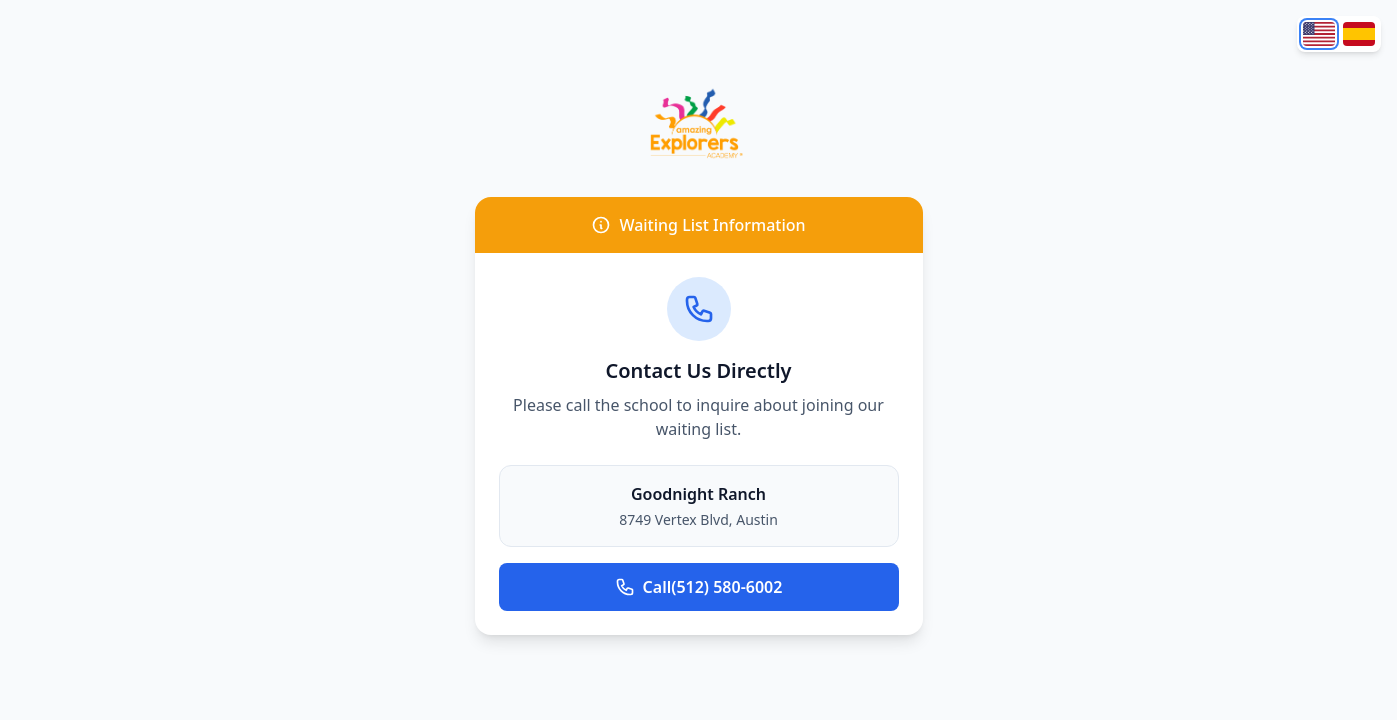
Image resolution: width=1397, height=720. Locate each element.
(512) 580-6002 (699, 587)
